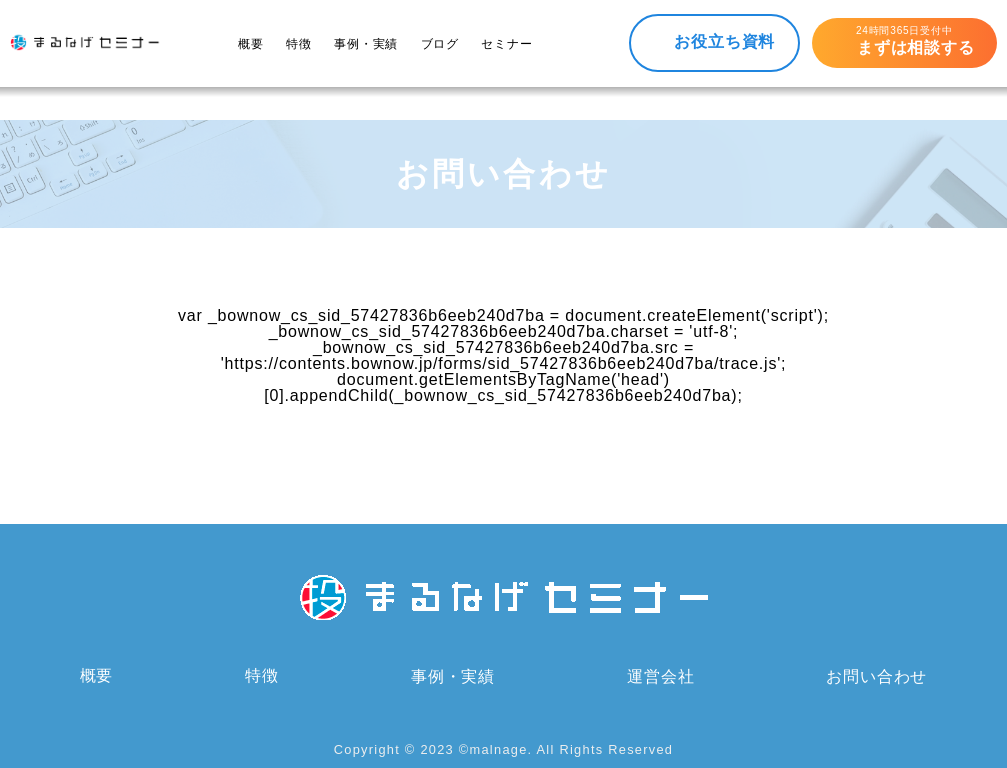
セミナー (506, 44)
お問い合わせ (876, 676)
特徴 (299, 44)
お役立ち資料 (724, 41)
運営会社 (660, 676)
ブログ (440, 44)
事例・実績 (366, 44)
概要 (251, 44)
